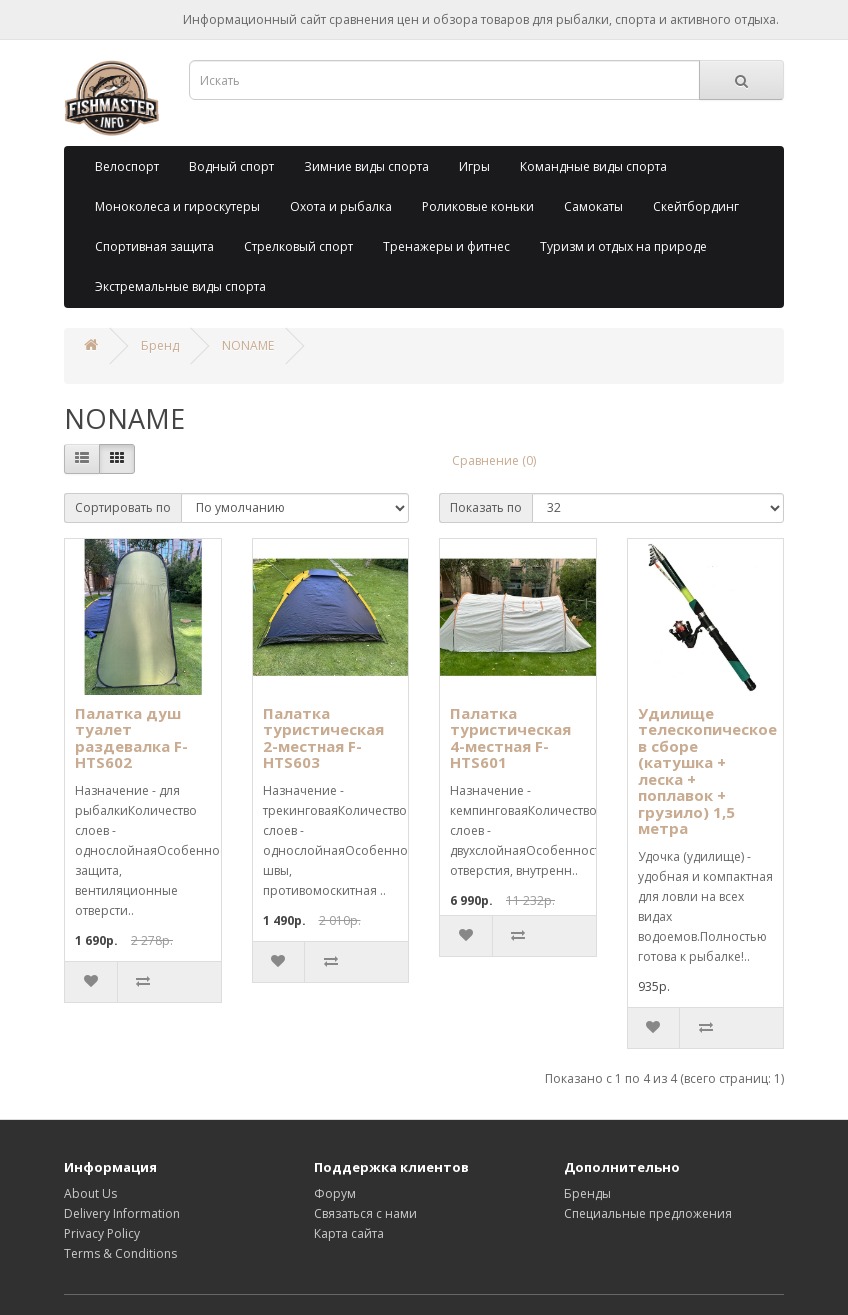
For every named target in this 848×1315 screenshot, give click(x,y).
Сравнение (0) (494, 460)
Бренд (160, 345)
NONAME (248, 345)
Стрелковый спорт (298, 246)
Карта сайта (349, 1233)
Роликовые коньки (478, 206)
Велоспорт (127, 166)
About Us (90, 1193)
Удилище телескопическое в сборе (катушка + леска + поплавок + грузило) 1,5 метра (707, 771)
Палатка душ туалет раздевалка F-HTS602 (131, 738)
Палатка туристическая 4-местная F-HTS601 (510, 738)
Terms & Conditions (120, 1253)
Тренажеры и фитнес (446, 246)
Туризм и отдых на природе (623, 246)
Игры (474, 166)
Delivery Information (122, 1213)
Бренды (587, 1193)
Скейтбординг (696, 206)
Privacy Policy (102, 1233)
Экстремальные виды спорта (180, 286)
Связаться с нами (365, 1213)
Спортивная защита (154, 246)
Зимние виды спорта (366, 166)
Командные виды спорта (593, 166)
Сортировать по (123, 507)
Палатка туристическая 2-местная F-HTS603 (323, 738)
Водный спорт (231, 166)
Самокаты (593, 206)
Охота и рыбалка (341, 206)
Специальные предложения (648, 1213)
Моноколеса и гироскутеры (177, 206)
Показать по (486, 507)
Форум (335, 1193)
